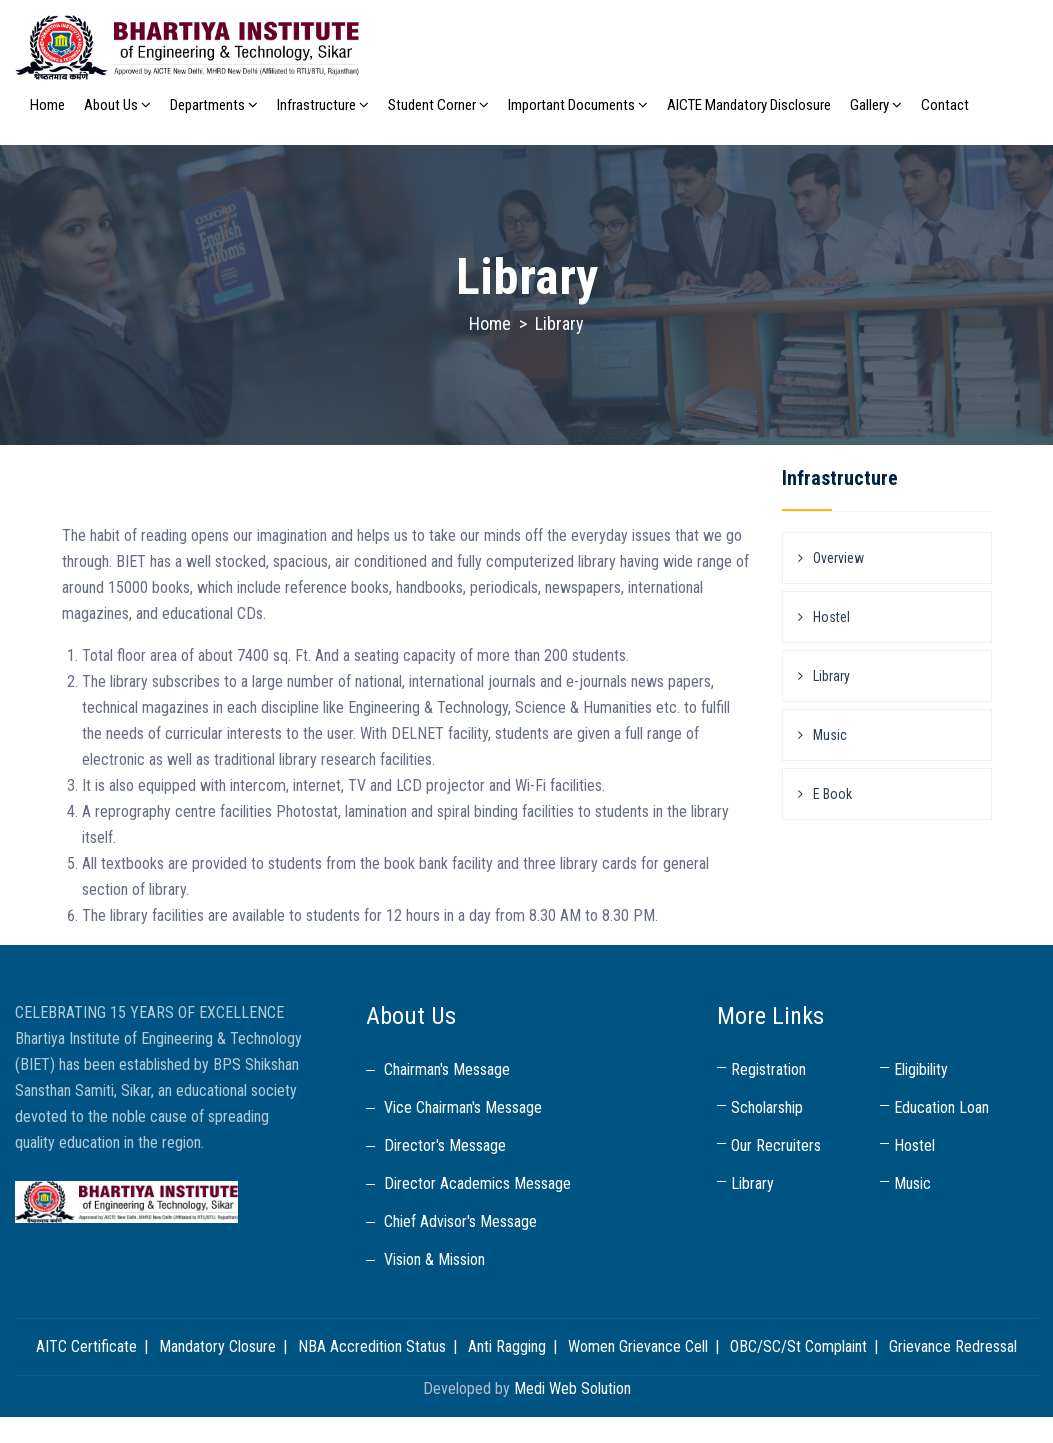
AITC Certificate (86, 1346)
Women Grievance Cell (638, 1346)
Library (831, 676)
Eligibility (921, 1069)
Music (830, 735)
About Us (117, 105)
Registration (768, 1069)
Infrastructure (323, 105)
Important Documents (578, 105)
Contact (945, 105)
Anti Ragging (507, 1346)
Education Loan (941, 1107)
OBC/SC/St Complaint (798, 1346)
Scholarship (767, 1107)
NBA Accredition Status (372, 1346)
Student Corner (438, 105)
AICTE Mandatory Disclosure (749, 105)
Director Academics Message (477, 1183)
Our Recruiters (776, 1145)
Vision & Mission (434, 1259)
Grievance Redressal (953, 1346)
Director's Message (445, 1145)
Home (47, 105)
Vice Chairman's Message (463, 1107)
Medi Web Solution (572, 1388)
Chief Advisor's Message (460, 1221)
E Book (832, 794)
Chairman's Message (447, 1069)
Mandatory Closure (217, 1346)
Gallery (876, 105)
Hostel (831, 617)
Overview (838, 558)
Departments (214, 105)
